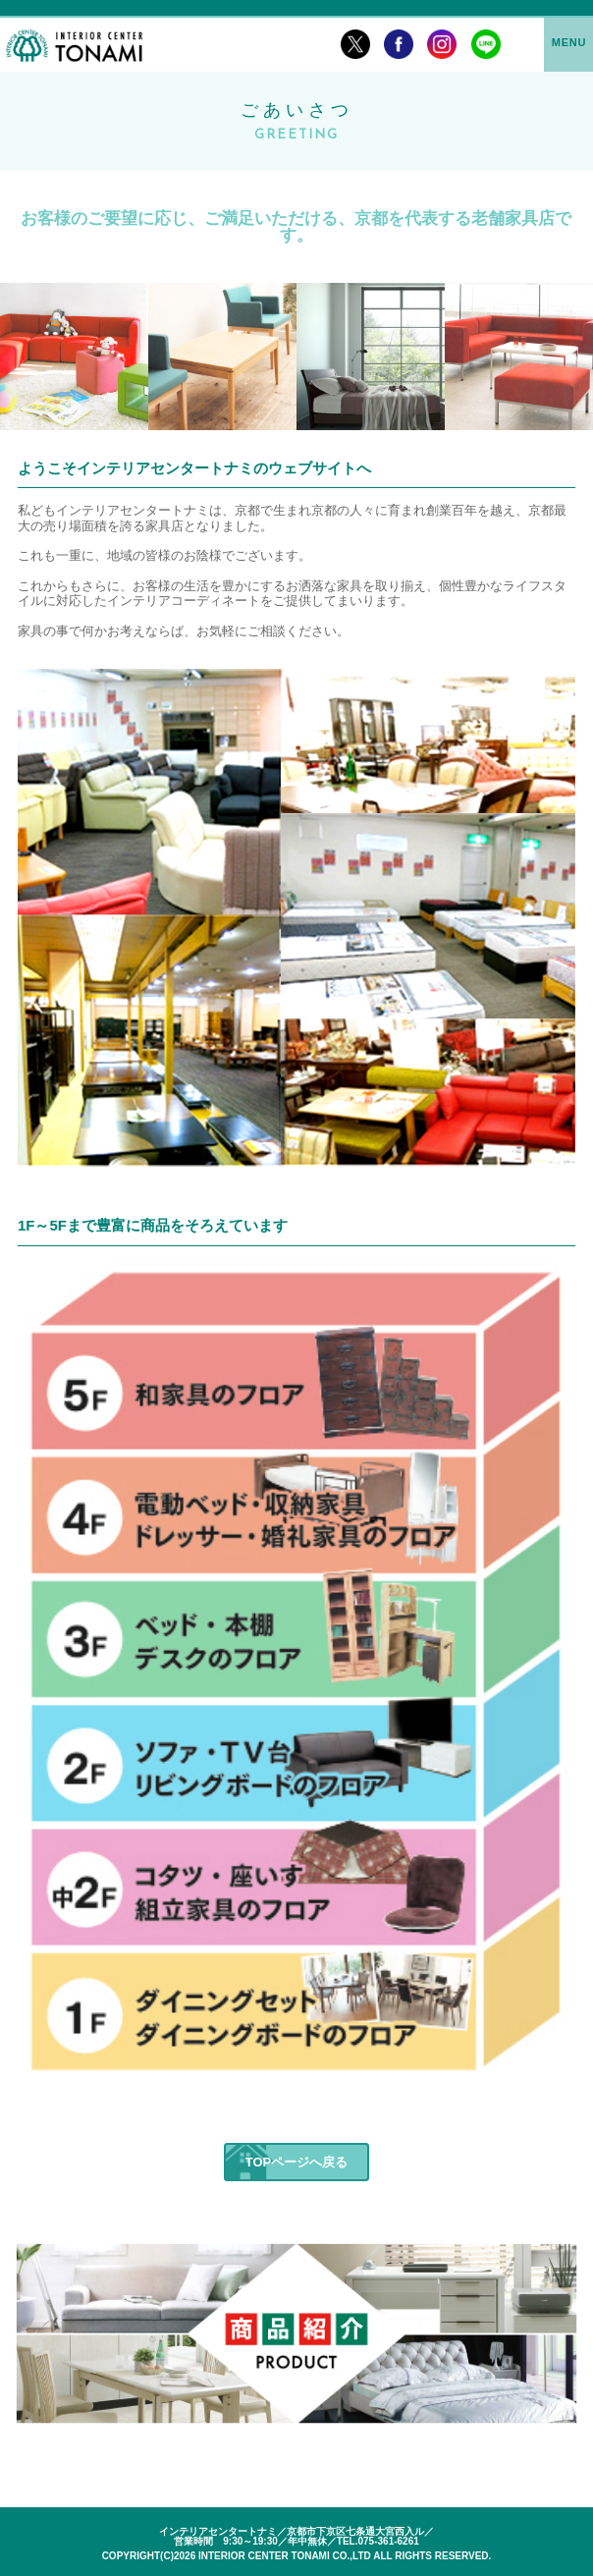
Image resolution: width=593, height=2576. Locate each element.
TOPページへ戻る (297, 2162)
